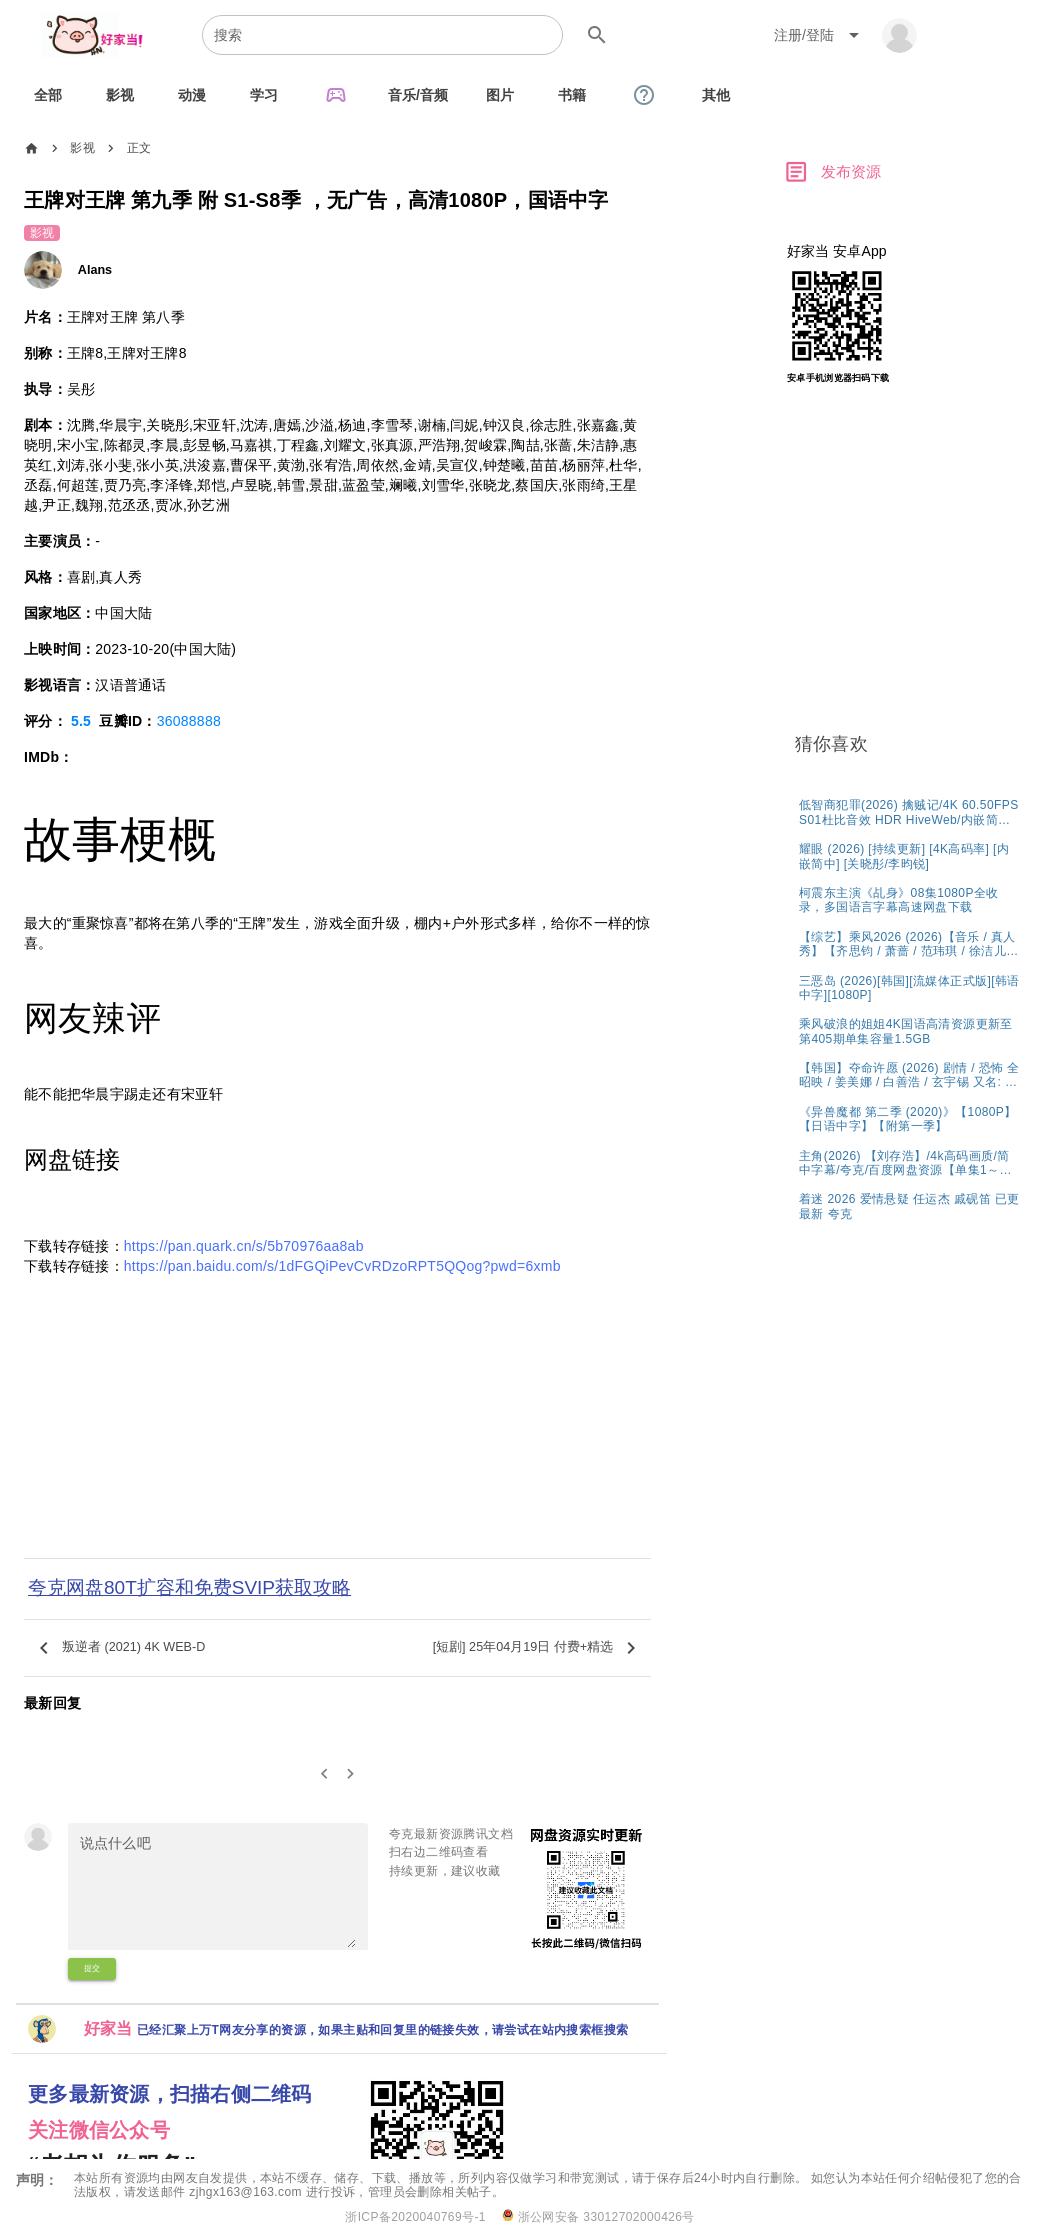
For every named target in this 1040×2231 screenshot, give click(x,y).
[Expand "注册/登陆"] (820, 35)
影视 (82, 148)
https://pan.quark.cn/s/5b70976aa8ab (244, 1246)
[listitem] (909, 811)
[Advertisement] (337, 1422)
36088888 (189, 721)
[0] (324, 1774)
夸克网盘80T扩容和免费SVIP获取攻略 (189, 1587)
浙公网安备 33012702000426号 (598, 2216)
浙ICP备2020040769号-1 (415, 2217)
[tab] (48, 95)
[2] (351, 1774)
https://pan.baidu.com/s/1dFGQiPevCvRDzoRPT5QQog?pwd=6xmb (342, 1266)
